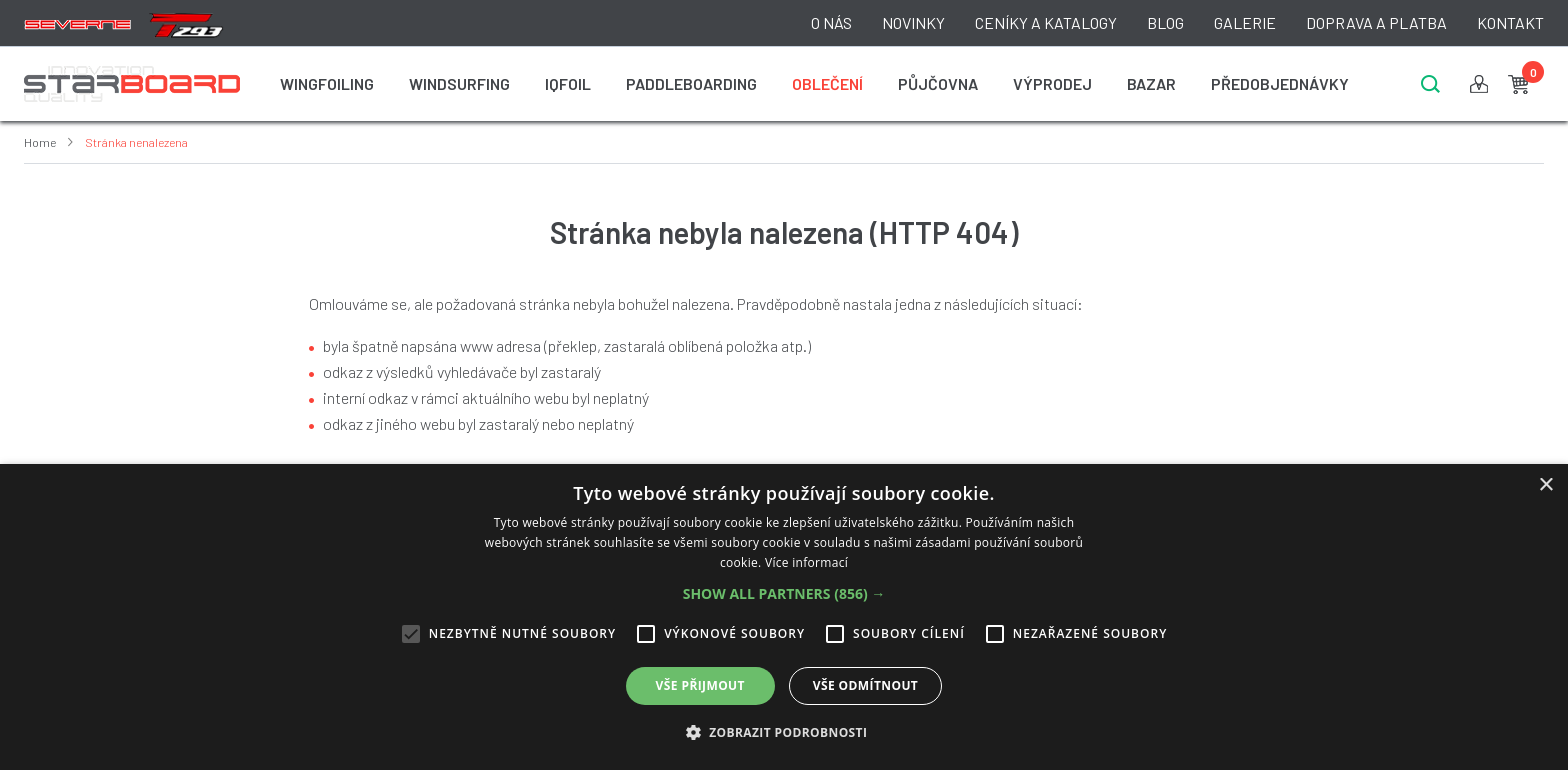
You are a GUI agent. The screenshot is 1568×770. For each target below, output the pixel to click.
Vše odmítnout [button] (865, 685)
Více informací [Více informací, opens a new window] (806, 562)
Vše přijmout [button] (700, 685)
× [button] (1545, 485)
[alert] (784, 617)
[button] (784, 594)
